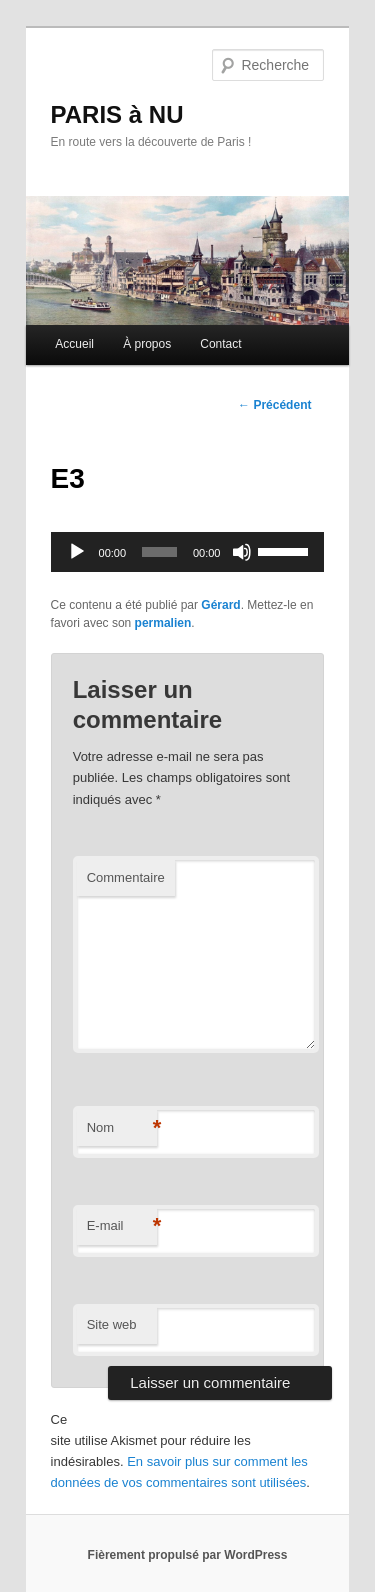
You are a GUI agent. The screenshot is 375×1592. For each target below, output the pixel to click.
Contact (220, 344)
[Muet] (242, 552)
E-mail (122, 1226)
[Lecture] (77, 552)
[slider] (159, 552)
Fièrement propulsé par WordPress (188, 1555)
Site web (112, 1324)
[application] (188, 552)
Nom (122, 1128)
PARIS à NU (117, 114)
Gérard (220, 605)
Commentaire (126, 877)
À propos (147, 344)
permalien (163, 623)
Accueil (74, 344)
